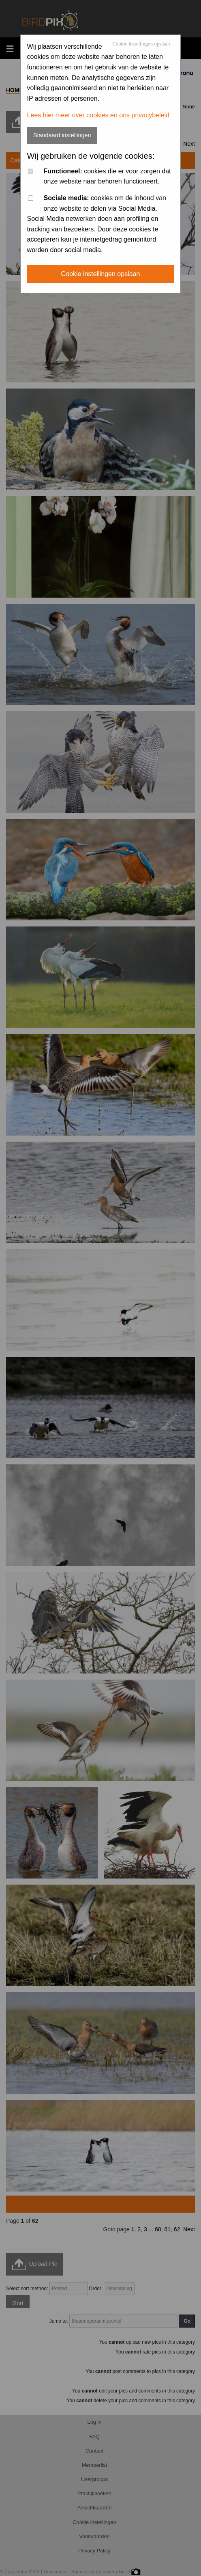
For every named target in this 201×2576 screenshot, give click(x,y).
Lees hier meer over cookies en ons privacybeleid (98, 115)
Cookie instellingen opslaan (141, 44)
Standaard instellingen (62, 135)
